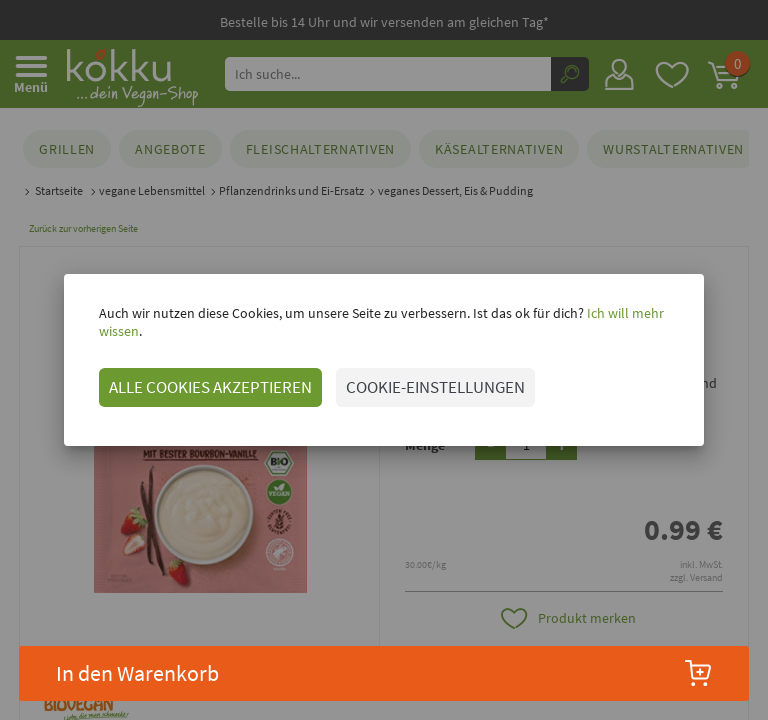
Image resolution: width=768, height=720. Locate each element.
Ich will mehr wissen (625, 322)
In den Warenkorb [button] (384, 673)
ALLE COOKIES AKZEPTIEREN (190, 378)
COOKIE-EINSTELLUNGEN (415, 378)
